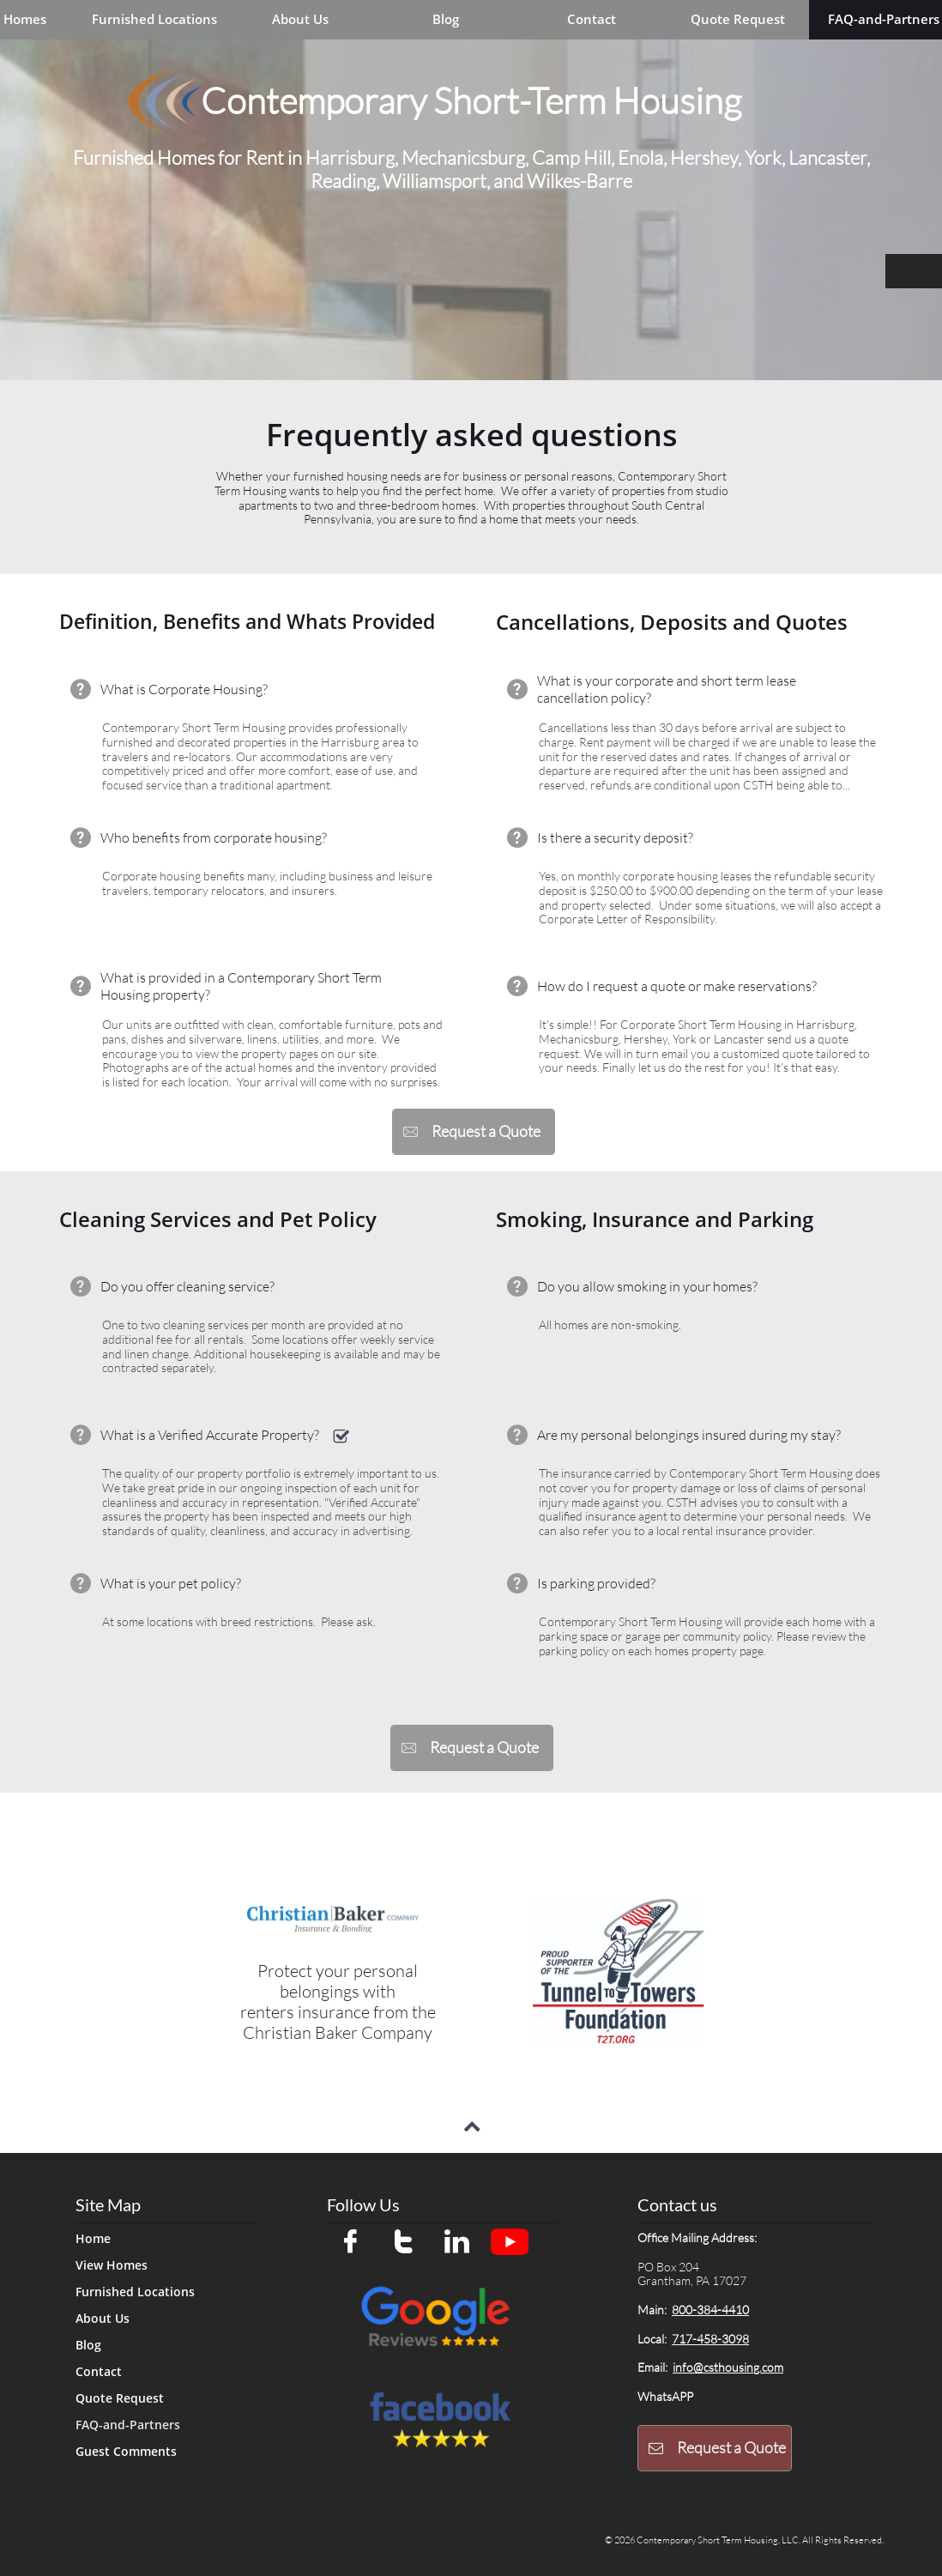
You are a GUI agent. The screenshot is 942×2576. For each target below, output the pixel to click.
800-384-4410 (710, 2309)
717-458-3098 (710, 2338)
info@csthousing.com (728, 2367)
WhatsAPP (665, 2396)
